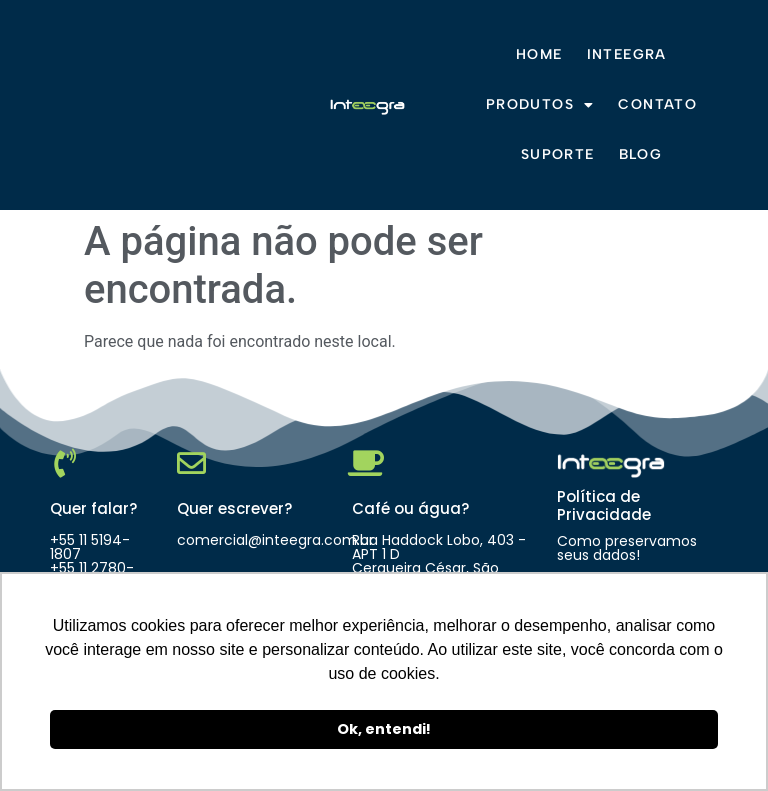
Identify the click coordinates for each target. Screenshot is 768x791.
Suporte (558, 154)
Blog (641, 154)
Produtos (540, 105)
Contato (657, 104)
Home (539, 54)
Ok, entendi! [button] (384, 729)
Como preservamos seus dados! (627, 548)
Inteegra (627, 54)
